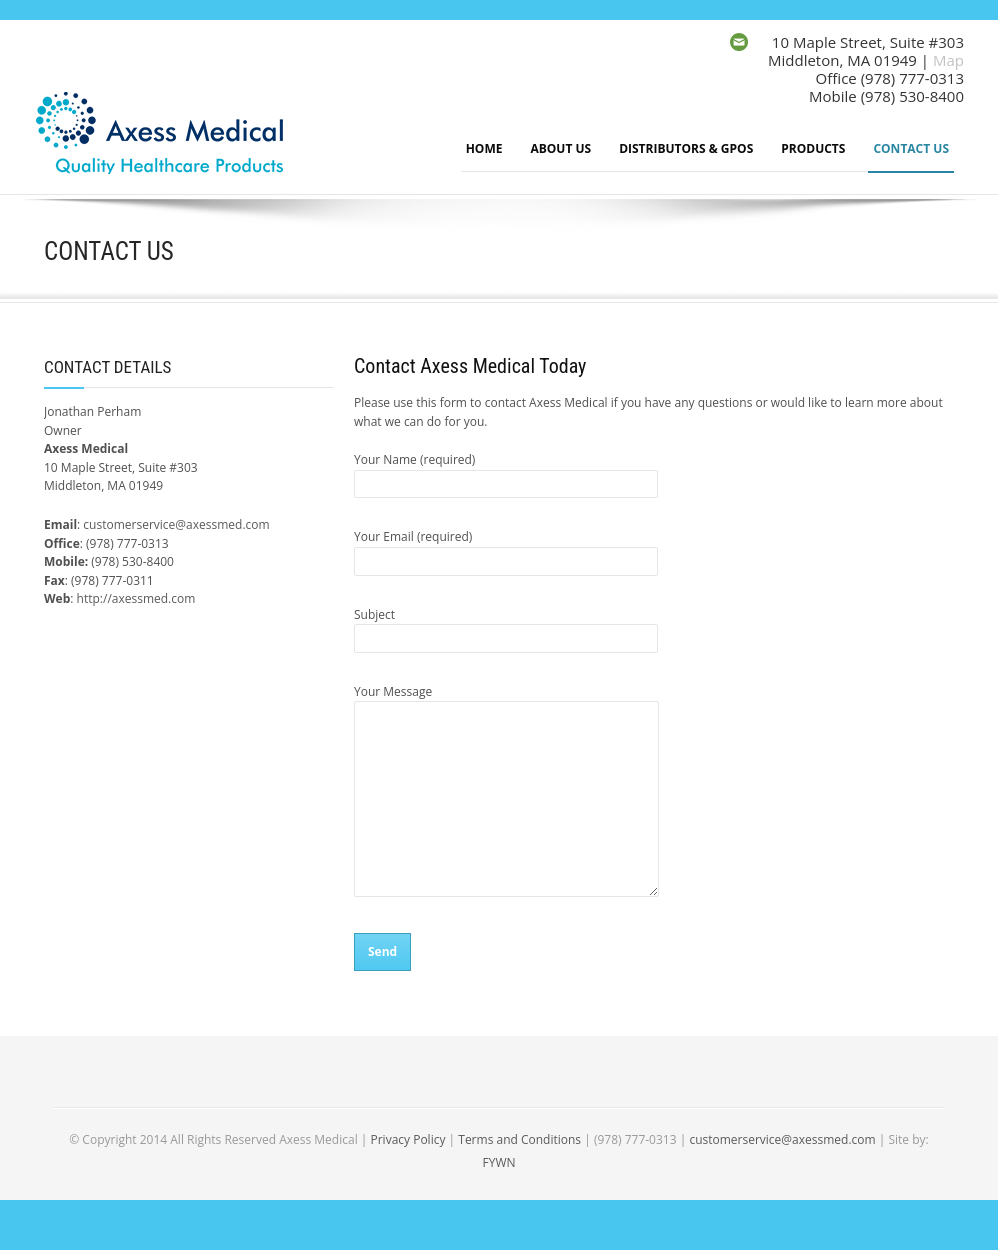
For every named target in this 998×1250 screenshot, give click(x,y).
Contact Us (911, 148)
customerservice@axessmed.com (176, 524)
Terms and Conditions (519, 1139)
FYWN (498, 1162)
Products (813, 148)
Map (948, 60)
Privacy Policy (407, 1139)
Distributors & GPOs (686, 148)
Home (484, 148)
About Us (560, 148)
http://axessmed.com (136, 598)
